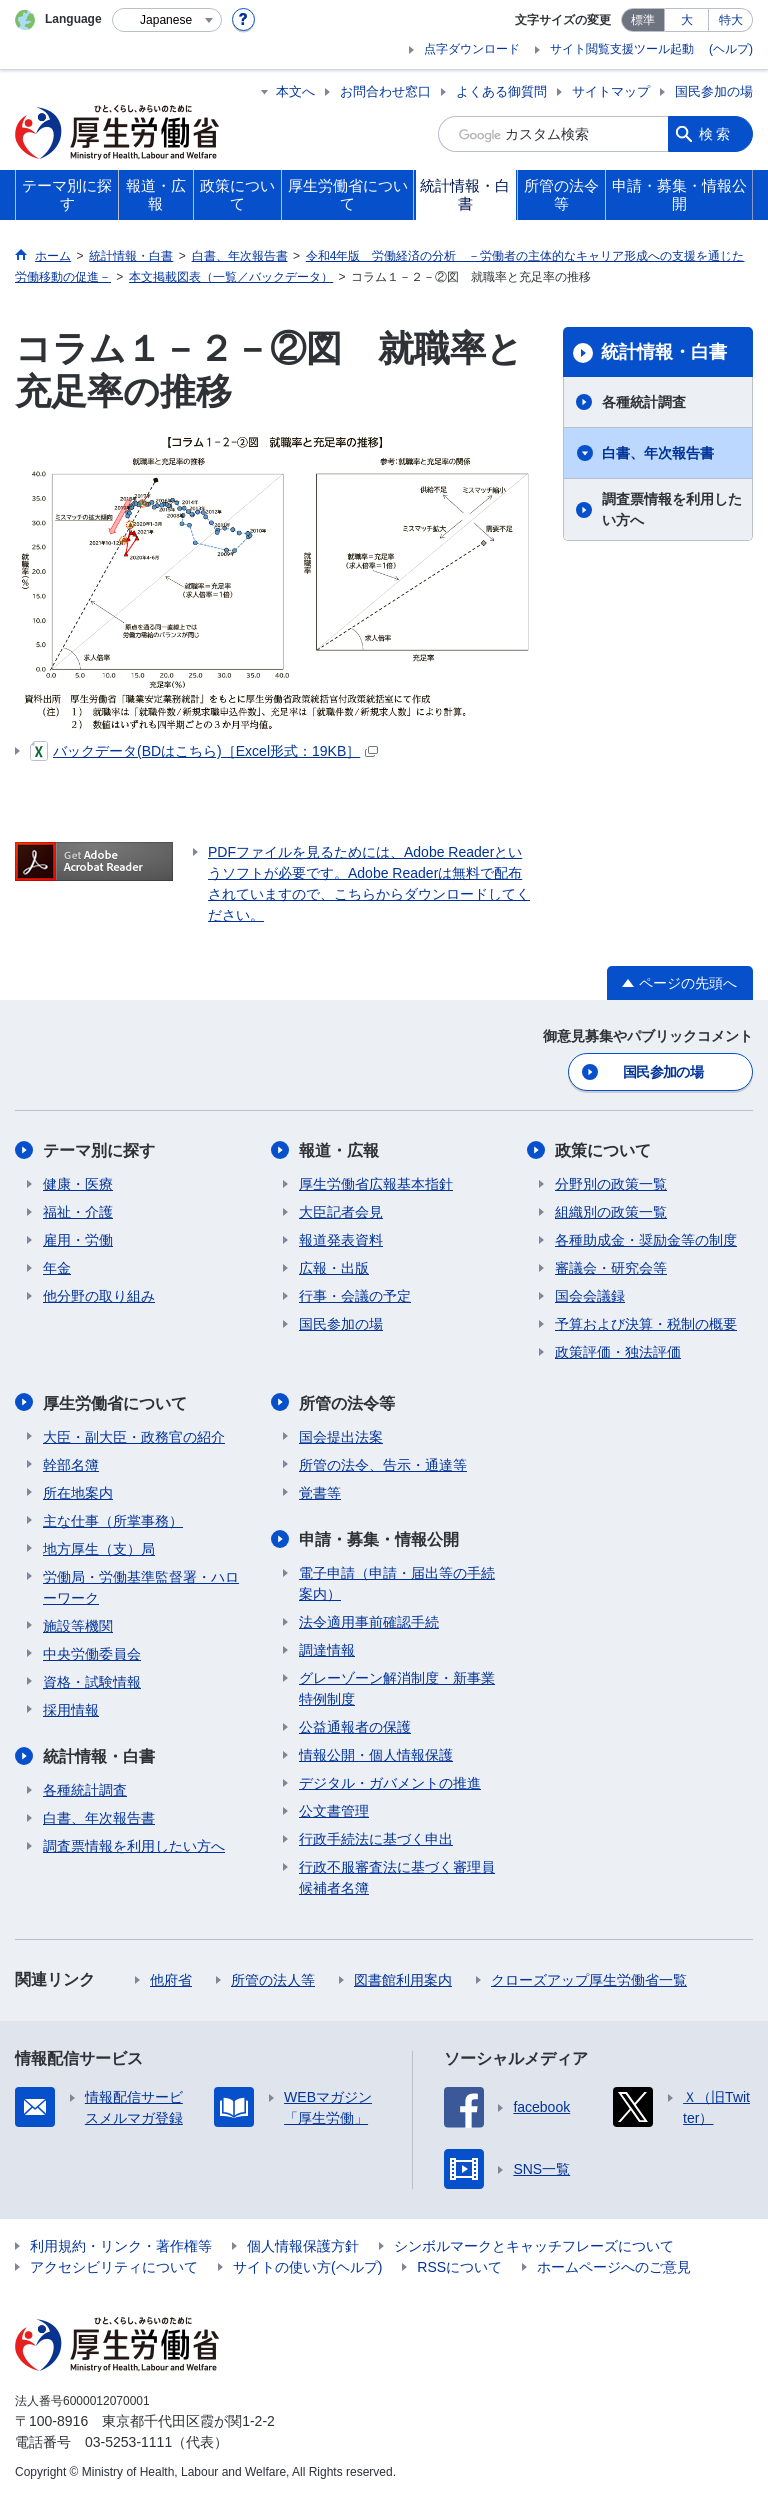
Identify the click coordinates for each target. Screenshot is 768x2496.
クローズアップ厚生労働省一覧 (589, 1978)
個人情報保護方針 (303, 2244)
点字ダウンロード (472, 49)
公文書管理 (334, 1809)
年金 (57, 1267)
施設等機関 (78, 1624)
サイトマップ (611, 91)
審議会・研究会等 (611, 1267)
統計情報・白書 (664, 352)
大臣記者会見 (341, 1211)
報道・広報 (339, 1149)
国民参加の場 (714, 91)
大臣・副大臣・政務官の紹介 (134, 1435)
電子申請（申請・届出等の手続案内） (397, 1581)
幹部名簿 (71, 1463)
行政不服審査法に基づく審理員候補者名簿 (397, 1875)
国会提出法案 (341, 1435)
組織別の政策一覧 (611, 1211)
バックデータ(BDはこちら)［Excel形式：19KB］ (204, 751)
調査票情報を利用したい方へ (672, 509)
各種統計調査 (644, 402)
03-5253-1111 (128, 2440)
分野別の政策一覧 (611, 1183)
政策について (603, 1149)
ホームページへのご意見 (614, 2265)
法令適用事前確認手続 (369, 1620)
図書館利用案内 (403, 1978)
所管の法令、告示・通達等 (383, 1463)
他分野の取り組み (99, 1295)
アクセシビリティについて (114, 2265)
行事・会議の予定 (355, 1295)
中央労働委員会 (92, 1652)
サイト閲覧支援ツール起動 (622, 49)
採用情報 (71, 1708)
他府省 (171, 1978)
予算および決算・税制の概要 (646, 1323)
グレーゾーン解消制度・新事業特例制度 (397, 1686)
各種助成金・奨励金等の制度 (646, 1239)
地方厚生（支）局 (99, 1547)
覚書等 (320, 1491)
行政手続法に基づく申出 (376, 1837)
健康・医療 (78, 1183)
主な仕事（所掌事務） (113, 1519)
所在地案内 (78, 1491)
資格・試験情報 (92, 1680)
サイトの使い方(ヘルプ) (307, 2265)
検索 (716, 134)
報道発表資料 (341, 1239)
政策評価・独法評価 (618, 1351)
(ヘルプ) (731, 49)
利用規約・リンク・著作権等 (121, 2244)
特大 (731, 20)
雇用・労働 (78, 1239)
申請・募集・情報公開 (379, 1537)
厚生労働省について (115, 1401)
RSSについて (459, 2265)
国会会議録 (590, 1295)
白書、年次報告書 (658, 453)
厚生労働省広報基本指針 (376, 1183)
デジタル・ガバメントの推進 (390, 1781)
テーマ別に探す (99, 1149)
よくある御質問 (501, 91)
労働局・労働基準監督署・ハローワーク (141, 1585)
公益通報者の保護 (355, 1725)
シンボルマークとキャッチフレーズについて (534, 2244)
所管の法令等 (347, 1401)
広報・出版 (334, 1267)
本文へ (295, 91)
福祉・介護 (78, 1211)
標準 (643, 20)
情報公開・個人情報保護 (376, 1753)
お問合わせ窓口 (385, 91)
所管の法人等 (273, 1978)
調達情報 (327, 1648)
